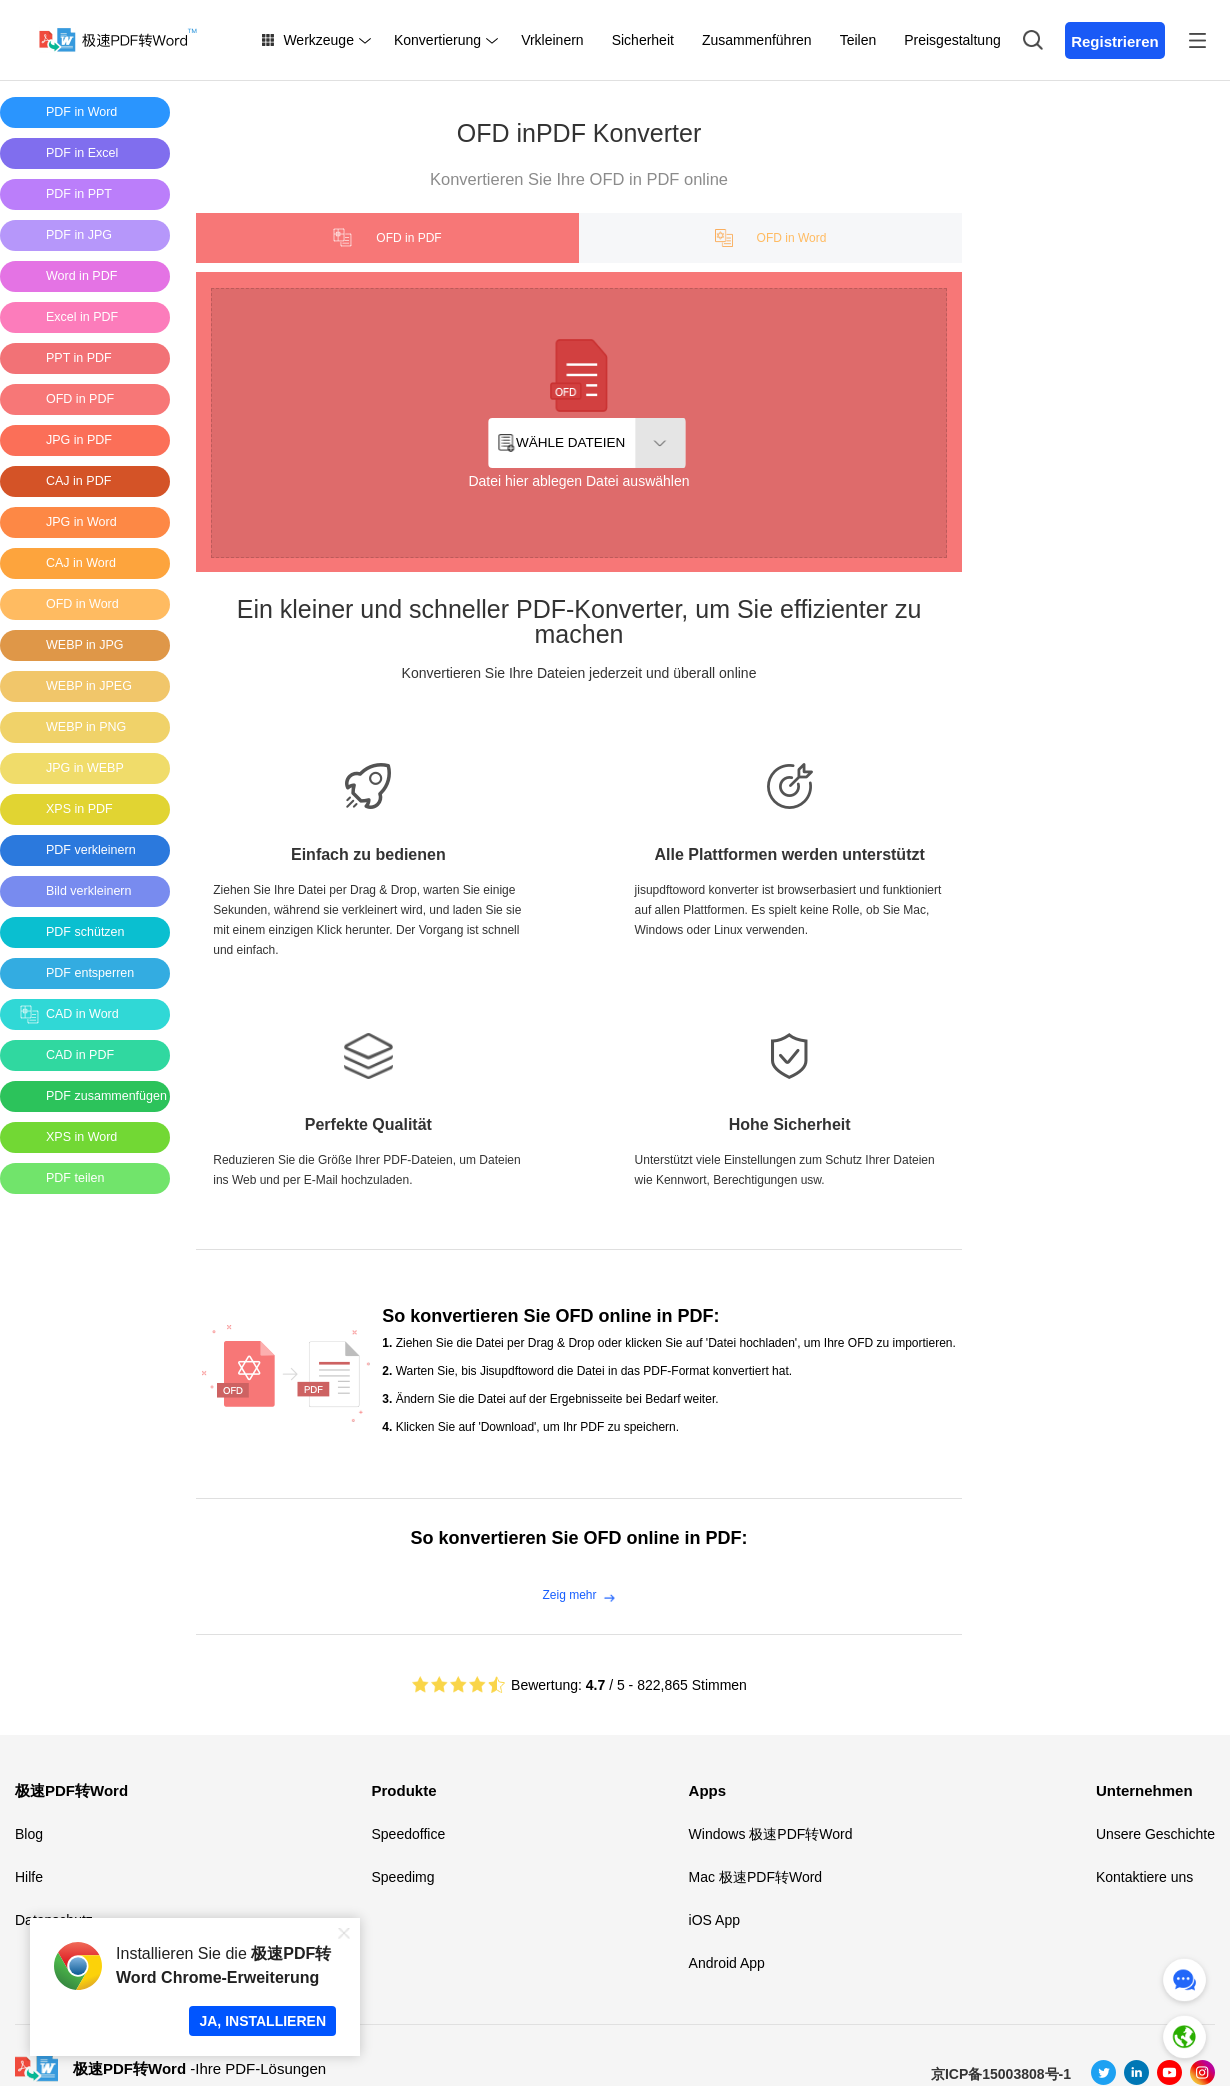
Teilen (858, 40)
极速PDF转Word (71, 1790)
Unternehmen (1144, 1790)
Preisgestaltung (952, 40)
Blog (29, 1834)
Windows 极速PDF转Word (771, 1834)
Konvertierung (437, 40)
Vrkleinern (552, 40)
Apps (708, 1790)
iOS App (714, 1920)
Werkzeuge (318, 40)
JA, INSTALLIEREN (262, 2021)
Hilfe (29, 1877)
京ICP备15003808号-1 (1001, 2074)
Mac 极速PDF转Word (756, 1877)
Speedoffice (408, 1834)
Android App (727, 1963)
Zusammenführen (757, 40)
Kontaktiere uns (1144, 1877)
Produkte (403, 1790)
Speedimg (402, 1877)
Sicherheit (643, 40)
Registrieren (1115, 41)
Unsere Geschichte (1155, 1834)
